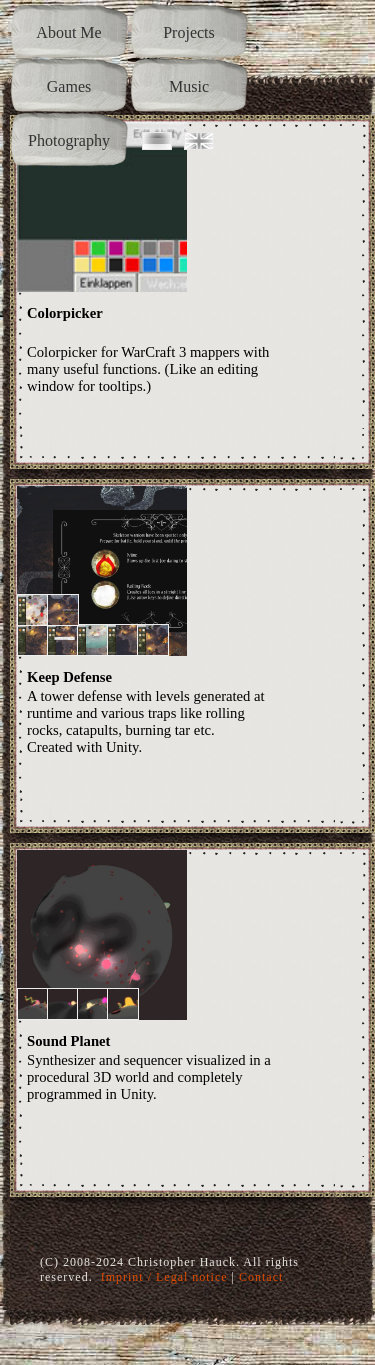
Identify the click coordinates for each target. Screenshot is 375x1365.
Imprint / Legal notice (164, 1277)
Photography (69, 140)
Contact (261, 1277)
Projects (189, 32)
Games (69, 86)
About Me (68, 32)
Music (189, 86)
